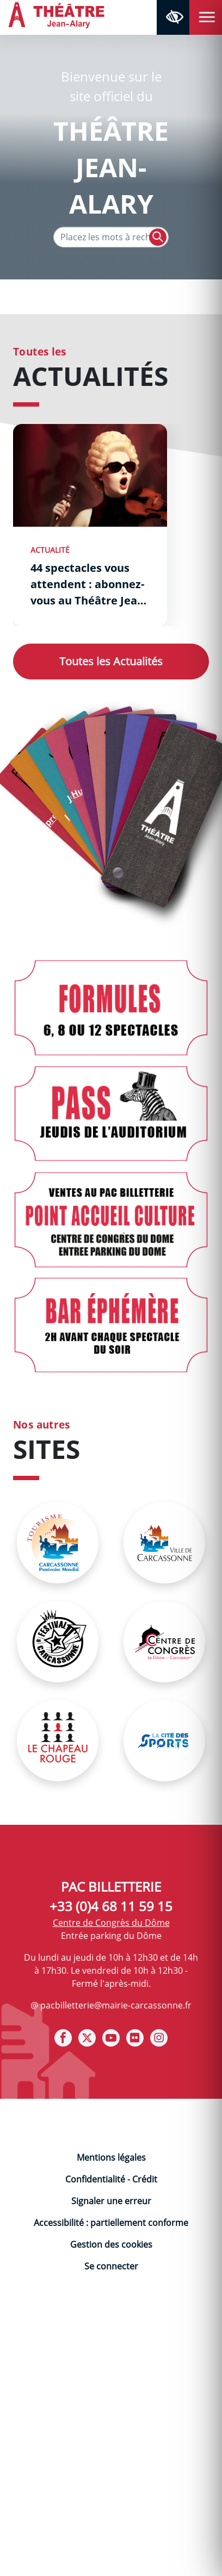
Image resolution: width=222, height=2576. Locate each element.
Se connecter (111, 2266)
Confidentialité (95, 2179)
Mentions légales (111, 2157)
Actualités (111, 661)
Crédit (144, 2179)
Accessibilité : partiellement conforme (111, 2223)
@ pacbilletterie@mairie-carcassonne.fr (111, 2005)
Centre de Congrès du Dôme (111, 1923)
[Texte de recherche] (111, 237)
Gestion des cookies (111, 2244)
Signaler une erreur (111, 2201)
